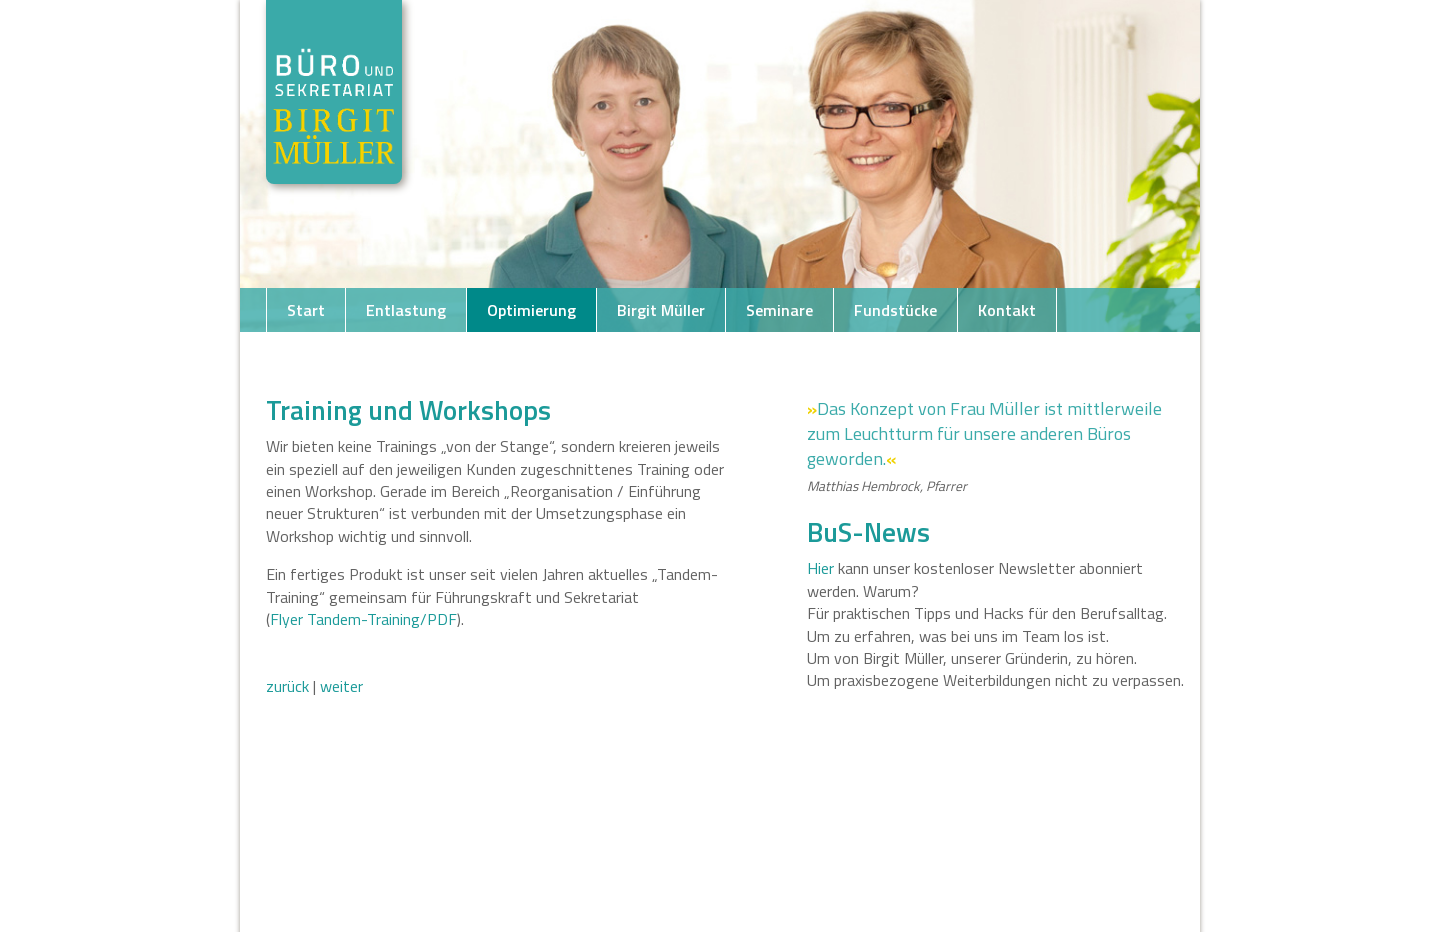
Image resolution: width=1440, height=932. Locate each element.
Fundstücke (895, 310)
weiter (341, 686)
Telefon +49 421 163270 (373, 354)
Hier (820, 568)
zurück (287, 686)
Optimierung (531, 310)
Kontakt (1007, 310)
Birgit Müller (661, 310)
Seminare (779, 310)
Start (306, 310)
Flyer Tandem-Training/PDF (363, 619)
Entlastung (406, 310)
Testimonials (547, 354)
